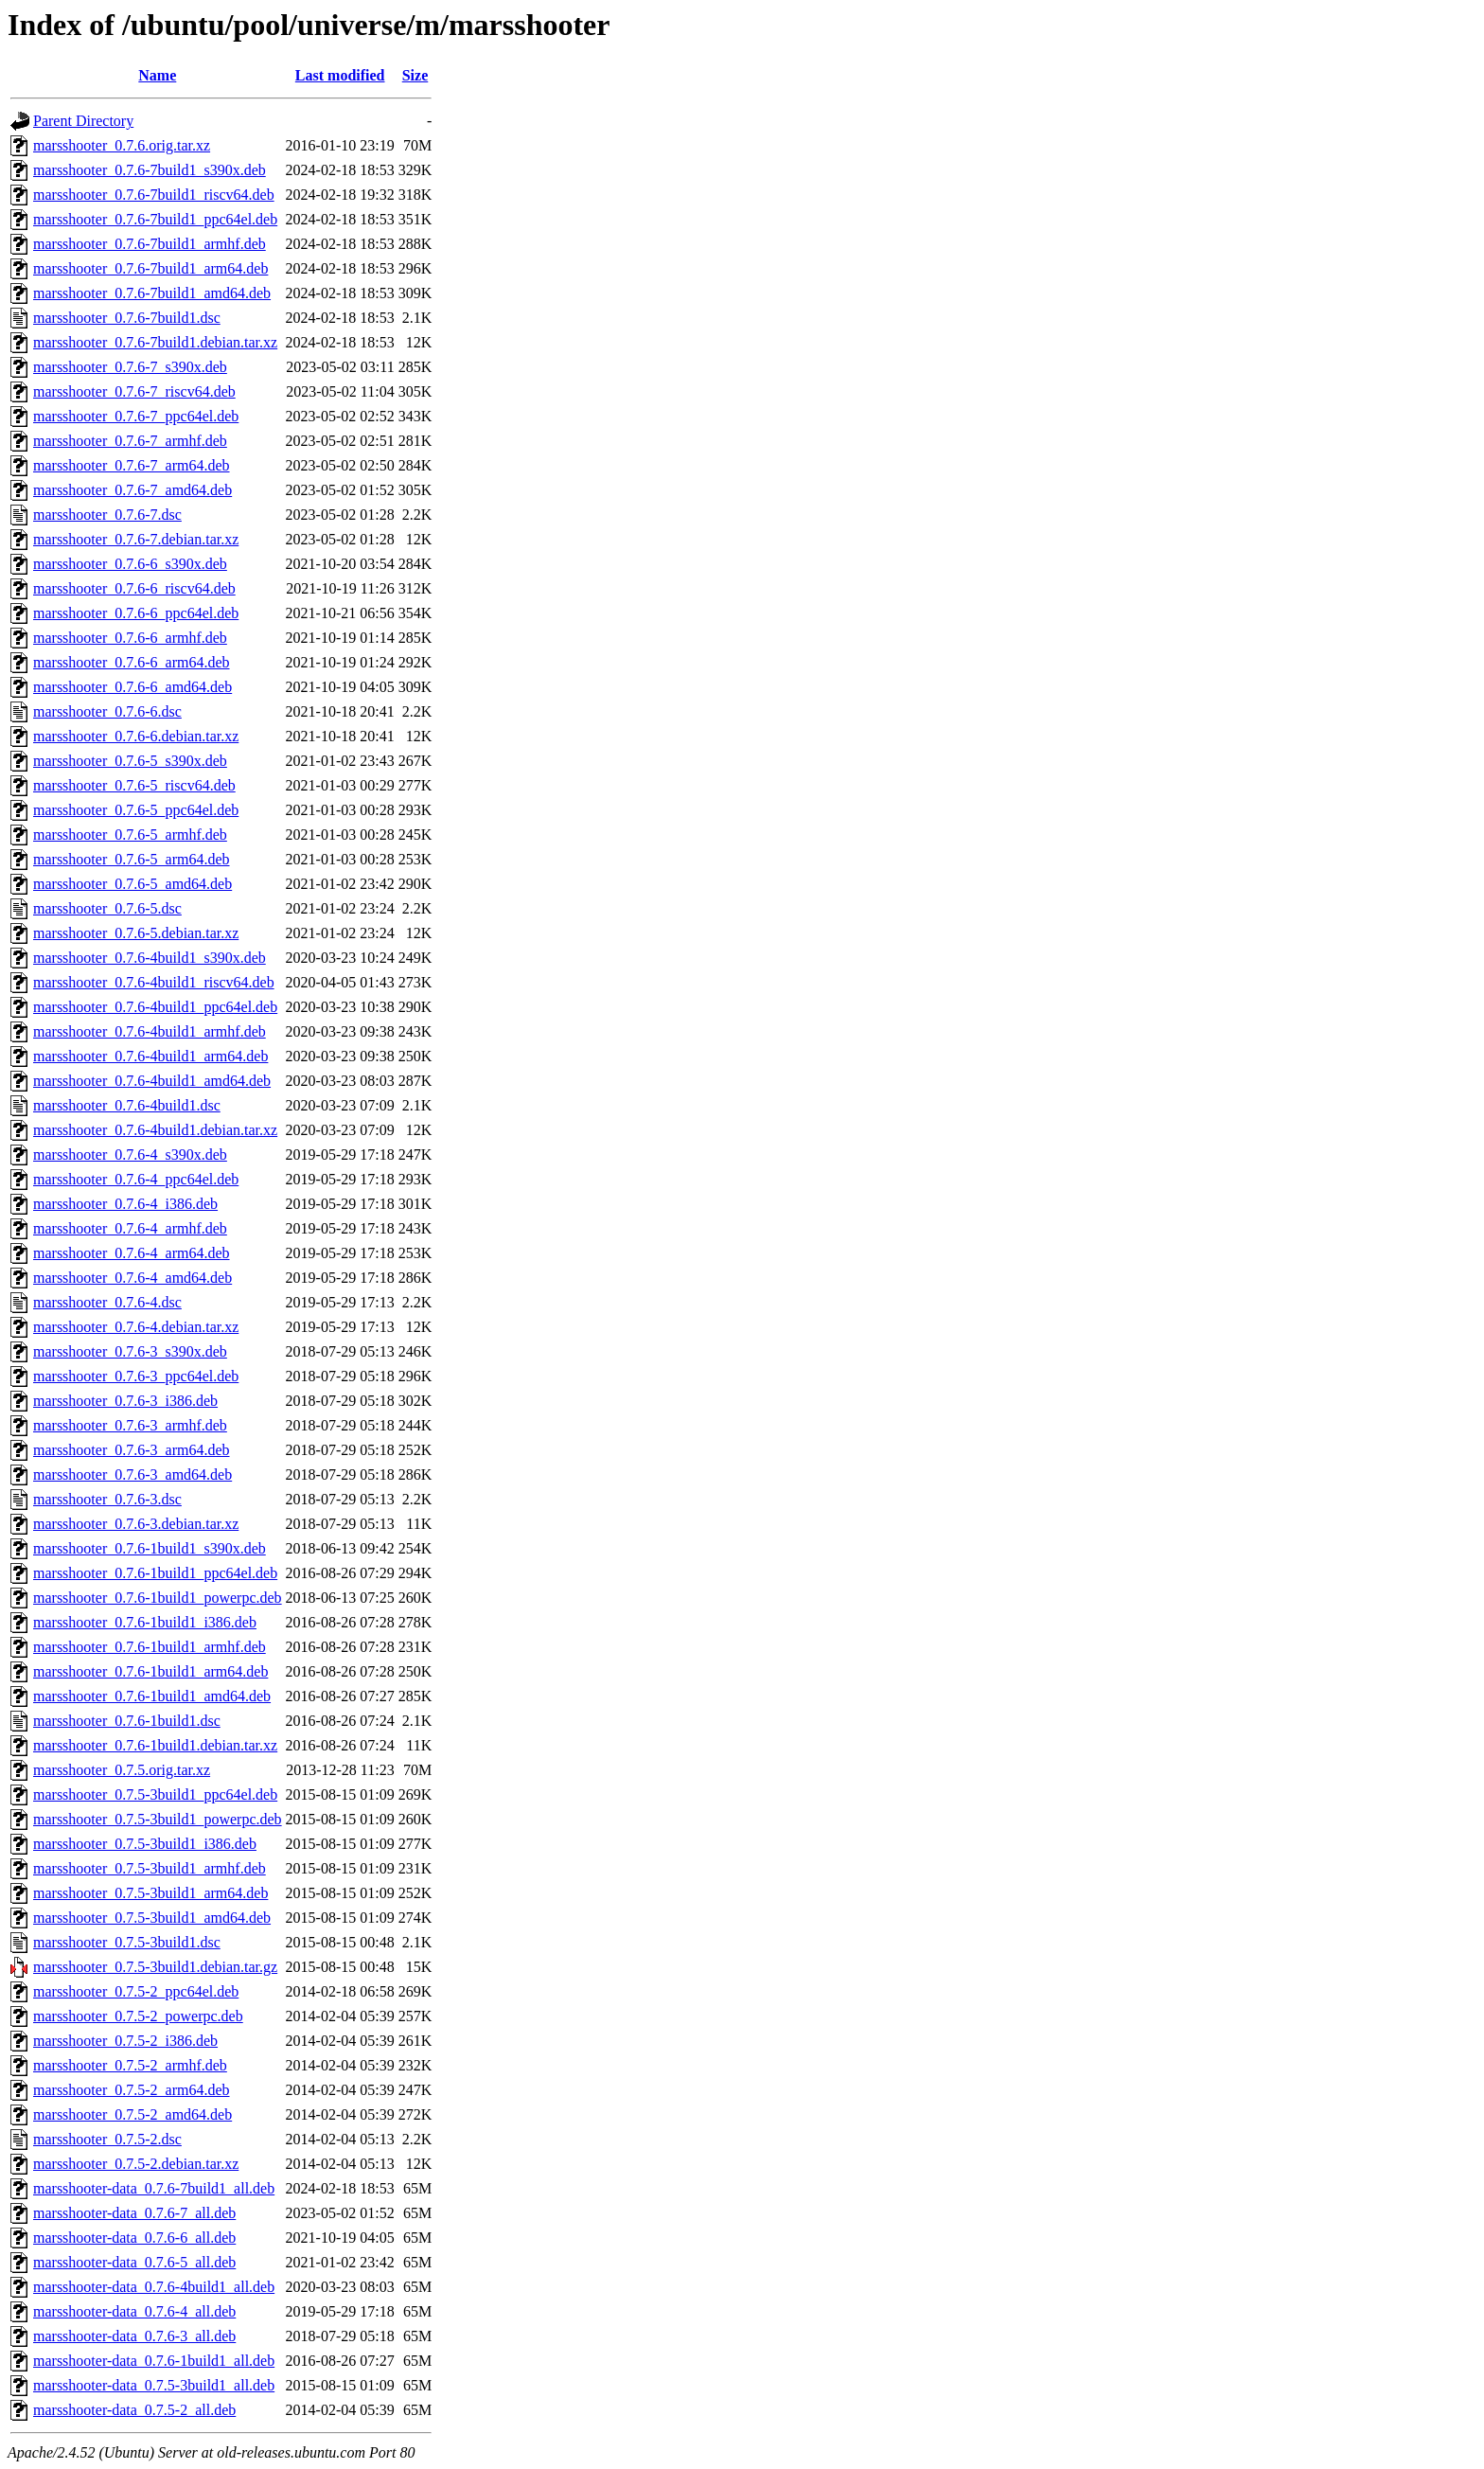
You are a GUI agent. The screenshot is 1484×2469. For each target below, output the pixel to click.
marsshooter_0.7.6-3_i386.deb (125, 1401)
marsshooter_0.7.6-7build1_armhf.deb (149, 244)
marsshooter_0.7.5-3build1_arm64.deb (150, 1893)
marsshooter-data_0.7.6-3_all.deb (134, 2336)
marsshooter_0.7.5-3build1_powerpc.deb (157, 1819)
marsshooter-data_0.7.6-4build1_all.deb (153, 2287)
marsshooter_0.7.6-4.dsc (107, 1302)
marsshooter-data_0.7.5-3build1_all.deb (153, 2385)
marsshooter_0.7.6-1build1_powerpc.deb (157, 1598)
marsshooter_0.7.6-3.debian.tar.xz (135, 1524)
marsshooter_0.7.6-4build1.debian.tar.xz (155, 1130)
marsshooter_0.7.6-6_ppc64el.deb (135, 613)
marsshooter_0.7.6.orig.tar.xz (121, 145)
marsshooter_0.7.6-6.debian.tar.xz (135, 736)
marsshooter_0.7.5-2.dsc (107, 2139)
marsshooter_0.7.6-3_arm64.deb (131, 1450)
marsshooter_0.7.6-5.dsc (107, 908)
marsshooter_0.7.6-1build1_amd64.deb (152, 1696)
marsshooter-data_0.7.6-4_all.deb (134, 2311)
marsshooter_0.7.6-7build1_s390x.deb (149, 170)
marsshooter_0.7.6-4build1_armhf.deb (149, 1031)
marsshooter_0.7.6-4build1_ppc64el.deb (155, 1007)
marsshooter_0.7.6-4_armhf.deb (130, 1228)
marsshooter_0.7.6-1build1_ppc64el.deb (155, 1573)
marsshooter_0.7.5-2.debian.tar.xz (135, 2164)
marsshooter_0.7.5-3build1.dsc (127, 1942)
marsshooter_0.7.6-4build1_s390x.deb (149, 958)
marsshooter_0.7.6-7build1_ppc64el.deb (155, 219)
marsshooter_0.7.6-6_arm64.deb (131, 662)
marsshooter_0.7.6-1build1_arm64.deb (150, 1671)
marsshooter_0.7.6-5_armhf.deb (130, 834)
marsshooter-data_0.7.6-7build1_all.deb (153, 2188)
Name (157, 75)
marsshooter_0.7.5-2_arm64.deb (131, 2090)
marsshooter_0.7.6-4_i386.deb (125, 1204)
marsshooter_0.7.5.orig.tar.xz (121, 1770)
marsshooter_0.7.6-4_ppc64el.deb (135, 1179)
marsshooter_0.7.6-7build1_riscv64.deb (153, 195)
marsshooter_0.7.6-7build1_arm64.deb (150, 268)
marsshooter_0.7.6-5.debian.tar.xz (135, 933)
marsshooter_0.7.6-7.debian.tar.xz (135, 539)
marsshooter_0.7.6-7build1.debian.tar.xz (155, 342)
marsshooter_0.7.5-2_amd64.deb (132, 2114)
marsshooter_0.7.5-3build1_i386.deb (144, 1844)
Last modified (340, 75)
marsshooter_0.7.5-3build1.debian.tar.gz (155, 1967)
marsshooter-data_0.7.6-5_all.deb (134, 2262)
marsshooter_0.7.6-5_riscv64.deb (134, 785)
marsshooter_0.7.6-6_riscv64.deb (134, 588)
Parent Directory (83, 121)
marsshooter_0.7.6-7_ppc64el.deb (135, 416)
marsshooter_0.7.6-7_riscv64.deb (134, 391)
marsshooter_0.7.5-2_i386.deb (125, 2041)
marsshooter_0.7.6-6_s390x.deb (130, 564)
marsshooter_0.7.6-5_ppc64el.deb (135, 810)
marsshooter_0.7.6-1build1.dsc (127, 1721)
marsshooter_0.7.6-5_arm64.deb (131, 859)
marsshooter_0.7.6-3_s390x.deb (130, 1351)
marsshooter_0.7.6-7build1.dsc (127, 318)
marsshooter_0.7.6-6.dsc (107, 711)
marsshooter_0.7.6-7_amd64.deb (132, 490)
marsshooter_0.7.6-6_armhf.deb (130, 638)
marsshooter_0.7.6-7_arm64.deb (131, 465)
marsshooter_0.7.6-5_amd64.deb (132, 884)
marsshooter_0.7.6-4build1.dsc (127, 1105)
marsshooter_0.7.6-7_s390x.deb (130, 367)
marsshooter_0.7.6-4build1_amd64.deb (152, 1081)
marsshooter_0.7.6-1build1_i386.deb (144, 1622)
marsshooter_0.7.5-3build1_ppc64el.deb (155, 1794)
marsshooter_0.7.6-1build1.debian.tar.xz (155, 1745)
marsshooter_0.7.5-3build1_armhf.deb (149, 1868)
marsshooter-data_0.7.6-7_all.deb (134, 2213)
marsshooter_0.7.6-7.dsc (107, 514)
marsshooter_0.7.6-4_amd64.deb (132, 1278)
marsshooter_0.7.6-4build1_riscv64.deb (153, 982)
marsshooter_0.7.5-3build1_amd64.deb (152, 1917)
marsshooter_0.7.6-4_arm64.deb (131, 1253)
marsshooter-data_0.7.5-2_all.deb (134, 2410)
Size (415, 75)
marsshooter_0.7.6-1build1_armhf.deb (149, 1647)
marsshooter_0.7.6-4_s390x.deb (130, 1154)
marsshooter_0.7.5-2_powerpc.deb (138, 2016)
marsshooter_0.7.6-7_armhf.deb (130, 441)
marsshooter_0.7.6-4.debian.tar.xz (135, 1327)
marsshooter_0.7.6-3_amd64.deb (132, 1474)
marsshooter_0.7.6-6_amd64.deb (132, 687)
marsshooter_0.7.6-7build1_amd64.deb (152, 293)
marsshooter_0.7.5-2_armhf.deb (130, 2065)
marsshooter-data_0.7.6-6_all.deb (134, 2237)
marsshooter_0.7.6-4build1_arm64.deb (150, 1056)
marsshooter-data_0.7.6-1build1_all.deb (153, 2361)
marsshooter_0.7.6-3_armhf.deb (130, 1425)
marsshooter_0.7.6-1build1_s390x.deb (149, 1548)
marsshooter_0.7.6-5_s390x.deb (130, 761)
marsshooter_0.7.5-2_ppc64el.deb (135, 1991)
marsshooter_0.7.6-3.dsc (107, 1499)
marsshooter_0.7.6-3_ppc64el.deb (135, 1376)
